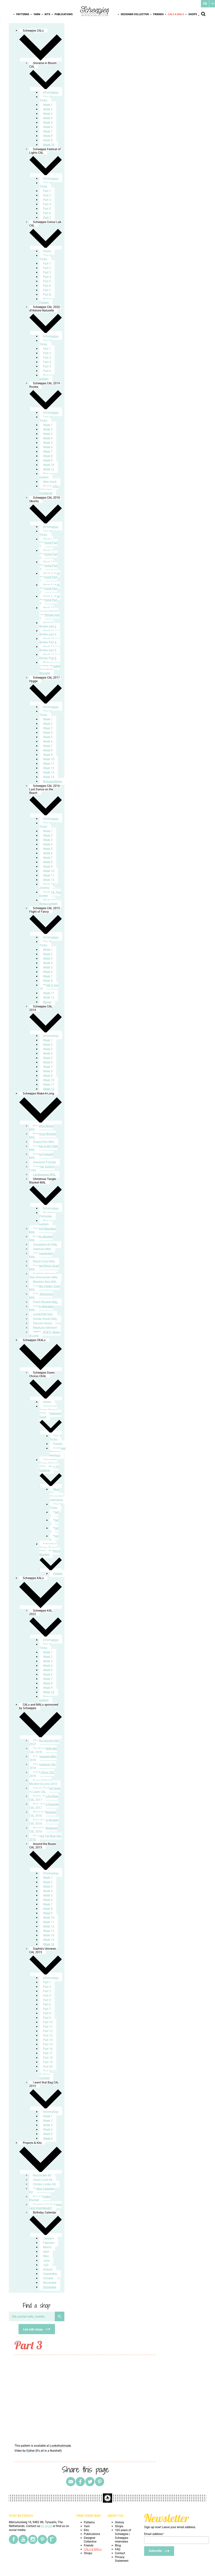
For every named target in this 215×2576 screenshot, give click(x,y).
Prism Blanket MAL (45, 1302)
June (46, 2260)
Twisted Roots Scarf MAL (44, 1267)
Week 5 (48, 122)
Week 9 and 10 (48, 986)
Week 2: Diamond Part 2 (48, 554)
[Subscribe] (159, 2551)
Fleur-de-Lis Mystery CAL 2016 (44, 1821)
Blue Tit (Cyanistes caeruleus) (56, 1495)
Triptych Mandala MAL (42, 1230)
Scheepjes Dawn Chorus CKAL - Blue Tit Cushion (49, 1465)
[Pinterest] (42, 2539)
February (49, 2243)
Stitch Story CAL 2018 (41, 1774)
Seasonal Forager (44, 1162)
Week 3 (48, 113)
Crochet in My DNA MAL (43, 1148)
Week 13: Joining (47, 886)
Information (50, 92)
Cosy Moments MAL (41, 1295)
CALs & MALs (176, 14)
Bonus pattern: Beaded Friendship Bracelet (49, 668)
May (46, 2256)
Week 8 (48, 136)
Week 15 (48, 1940)
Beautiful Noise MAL (41, 1127)
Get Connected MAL (40, 1255)
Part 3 (47, 200)
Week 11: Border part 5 (47, 648)
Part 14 (48, 2040)
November (49, 2282)
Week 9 (48, 140)
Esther (30, 2450)
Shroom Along (42, 1323)
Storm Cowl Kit (42, 2180)
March (47, 2247)
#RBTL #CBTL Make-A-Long (45, 1333)
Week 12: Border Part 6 (47, 656)
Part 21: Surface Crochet (46, 2074)
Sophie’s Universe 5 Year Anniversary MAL (43, 1275)
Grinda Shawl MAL (45, 1319)
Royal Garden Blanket (40, 2198)
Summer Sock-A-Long (42, 1168)
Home (47, 251)
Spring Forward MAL (41, 1156)
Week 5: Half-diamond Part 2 (49, 588)
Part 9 (47, 2018)
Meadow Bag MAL (45, 1281)
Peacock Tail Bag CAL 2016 (45, 1837)
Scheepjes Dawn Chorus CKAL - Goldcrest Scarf (50, 1412)
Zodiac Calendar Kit (41, 2190)
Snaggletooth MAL (45, 1244)
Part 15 (48, 2044)
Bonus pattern (45, 377)
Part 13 (48, 2035)
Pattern (58, 1444)
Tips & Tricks (45, 98)
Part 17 (48, 2053)
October (48, 2278)
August (47, 2269)
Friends (158, 14)
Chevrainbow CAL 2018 (42, 1766)
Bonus (47, 1002)
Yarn (36, 14)
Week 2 (48, 109)
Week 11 (48, 469)
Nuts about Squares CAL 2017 (44, 1805)
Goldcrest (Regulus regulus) (58, 1452)
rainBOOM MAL (43, 1314)
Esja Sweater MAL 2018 (43, 1758)
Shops (192, 14)
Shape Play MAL (44, 1142)
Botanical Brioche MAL (42, 1135)
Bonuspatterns (52, 781)
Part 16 (48, 2049)
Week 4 (48, 118)
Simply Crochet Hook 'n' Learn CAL (44, 1790)
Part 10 (48, 2022)
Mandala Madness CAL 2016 (43, 1829)
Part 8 (47, 294)
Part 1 (47, 191)
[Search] (32, 2316)
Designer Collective (135, 14)
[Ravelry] (52, 2539)
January (48, 2238)
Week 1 (48, 105)
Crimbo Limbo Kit (44, 2184)
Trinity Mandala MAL (41, 1308)
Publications (64, 14)
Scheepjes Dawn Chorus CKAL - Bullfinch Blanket (49, 1549)
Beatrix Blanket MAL (41, 1238)
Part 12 (48, 2031)
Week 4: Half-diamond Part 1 (49, 577)
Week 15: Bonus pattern (48, 901)
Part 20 (48, 2066)
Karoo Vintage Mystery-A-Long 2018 (43, 1782)
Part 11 (48, 2026)
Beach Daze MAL (44, 1261)
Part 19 (48, 2062)
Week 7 (48, 131)
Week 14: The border (50, 894)
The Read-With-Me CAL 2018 (43, 1750)
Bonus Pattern (45, 300)
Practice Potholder (46, 1214)
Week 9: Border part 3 (47, 632)
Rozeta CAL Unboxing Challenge (48, 489)
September (50, 2274)
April (46, 2251)
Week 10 (48, 145)
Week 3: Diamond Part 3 (48, 565)
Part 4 (47, 204)
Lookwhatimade (60, 2445)
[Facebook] (13, 2539)
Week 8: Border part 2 (47, 624)
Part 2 (47, 195)
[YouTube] (23, 2539)
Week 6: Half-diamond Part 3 (49, 600)
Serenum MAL (42, 1249)
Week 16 (48, 1944)
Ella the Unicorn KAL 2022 (44, 1742)
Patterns (22, 14)
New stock (50, 481)
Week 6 (48, 127)
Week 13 (48, 772)
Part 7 (47, 217)
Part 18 (48, 2057)
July (46, 2265)
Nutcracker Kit (42, 2175)
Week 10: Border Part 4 (47, 640)
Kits (47, 14)
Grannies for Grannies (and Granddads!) (45, 2206)
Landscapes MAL (44, 1174)
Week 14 (48, 777)
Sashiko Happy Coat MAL (44, 1287)
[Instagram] (32, 2539)
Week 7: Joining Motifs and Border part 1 (49, 613)
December (49, 2287)
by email (46, 2526)
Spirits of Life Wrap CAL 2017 (43, 1798)
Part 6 (47, 213)
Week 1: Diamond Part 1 (48, 542)
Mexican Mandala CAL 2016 (42, 1813)
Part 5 (47, 208)
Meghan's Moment (45, 1327)
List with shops (33, 2329)
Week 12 (48, 768)
